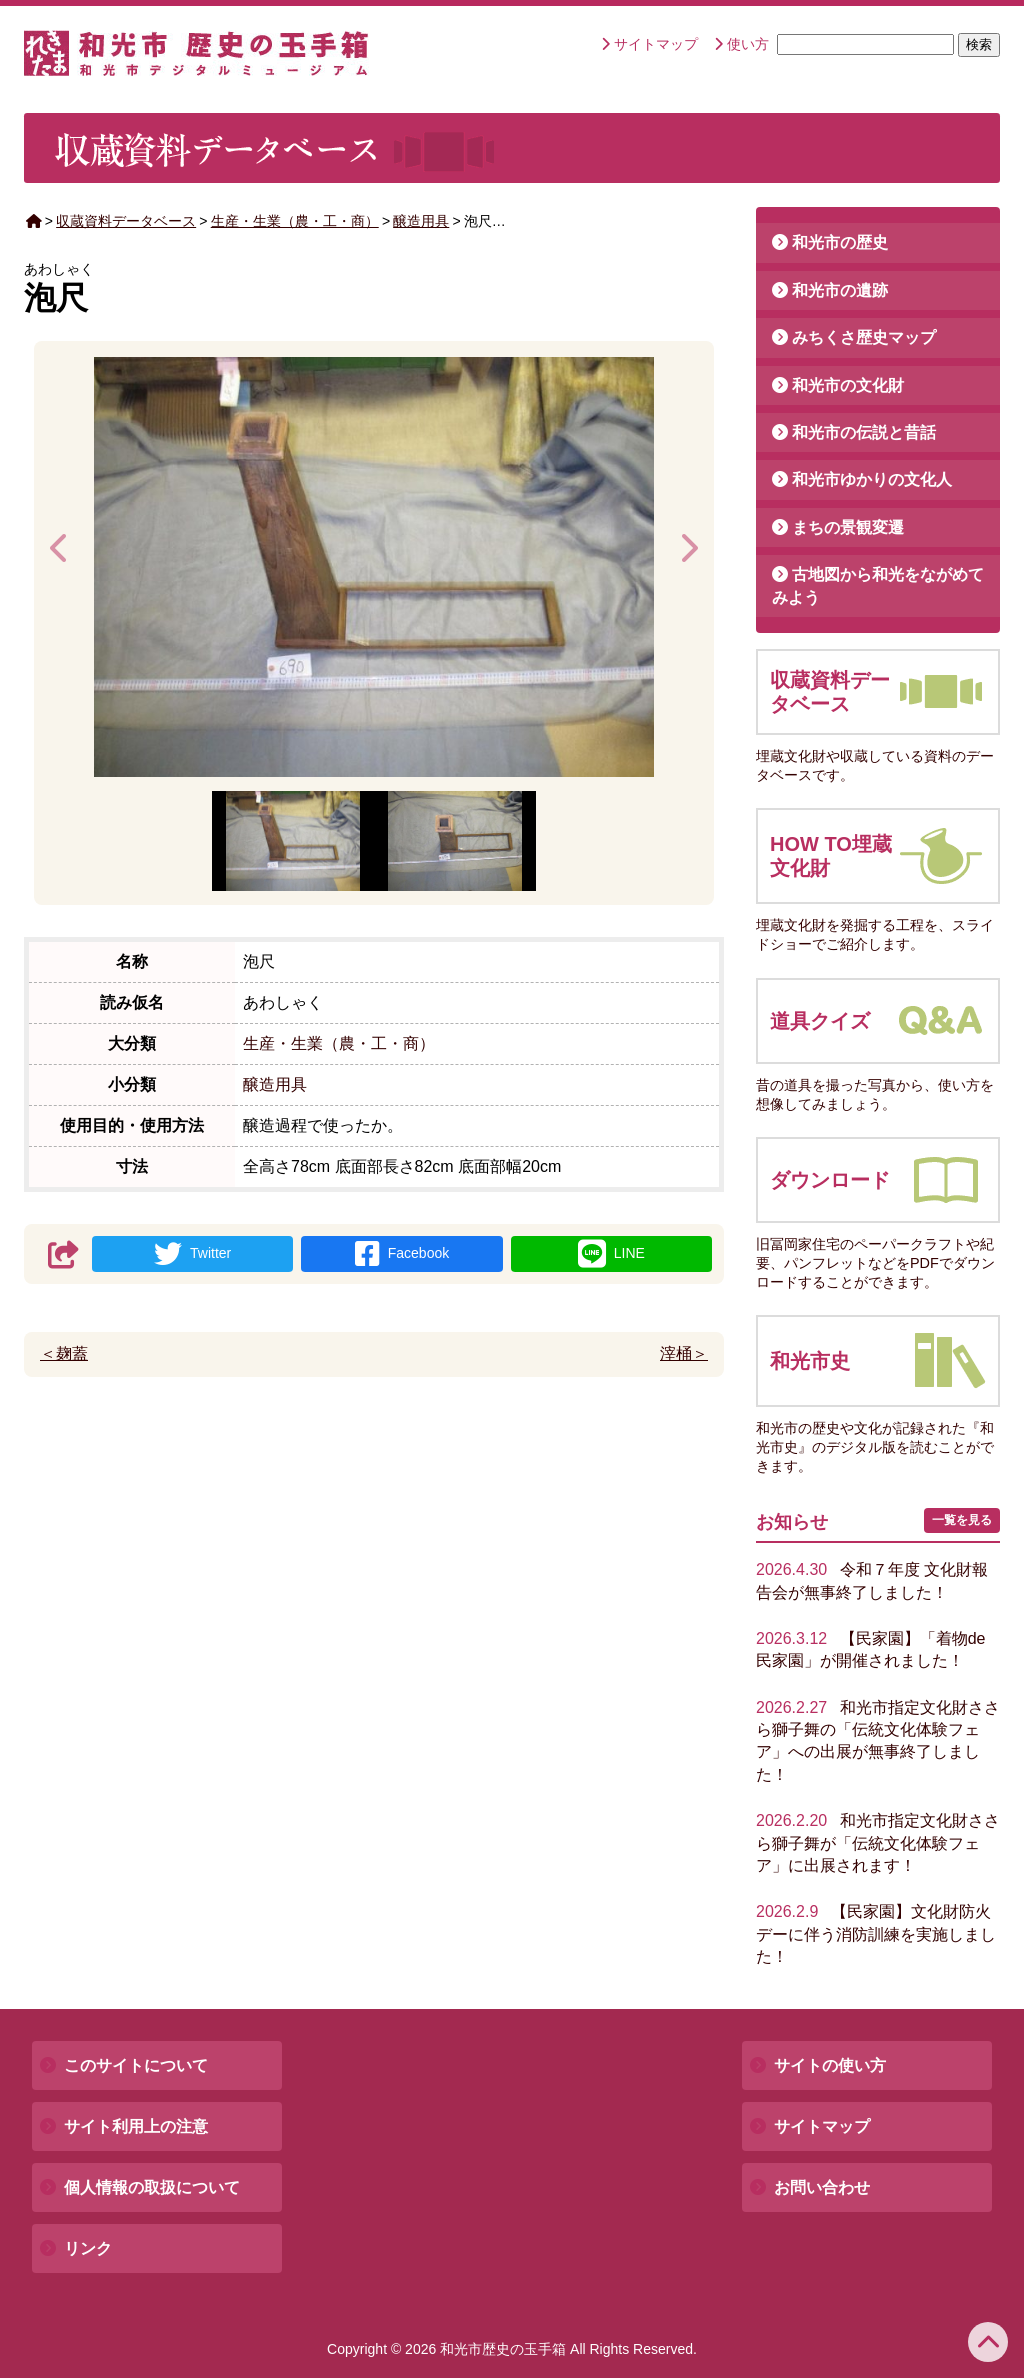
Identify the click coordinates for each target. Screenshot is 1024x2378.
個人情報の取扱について (152, 2187)
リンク (88, 2248)
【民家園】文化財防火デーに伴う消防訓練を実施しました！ (876, 1934)
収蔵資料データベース (126, 221)
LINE (611, 1254)
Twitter (192, 1254)
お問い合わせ (822, 2187)
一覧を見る (962, 1520)
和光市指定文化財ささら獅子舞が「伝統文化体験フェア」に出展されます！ (878, 1843)
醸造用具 (421, 221)
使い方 (748, 44)
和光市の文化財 (848, 385)
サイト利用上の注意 (136, 2126)
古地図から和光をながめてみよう (878, 585)
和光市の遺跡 (840, 290)
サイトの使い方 (830, 2065)
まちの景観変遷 (848, 527)
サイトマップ (656, 44)
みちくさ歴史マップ (864, 337)
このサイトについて (136, 2065)
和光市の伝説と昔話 (864, 432)
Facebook (402, 1254)
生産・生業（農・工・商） (295, 221)
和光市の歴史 (840, 242)
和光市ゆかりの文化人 (872, 479)
